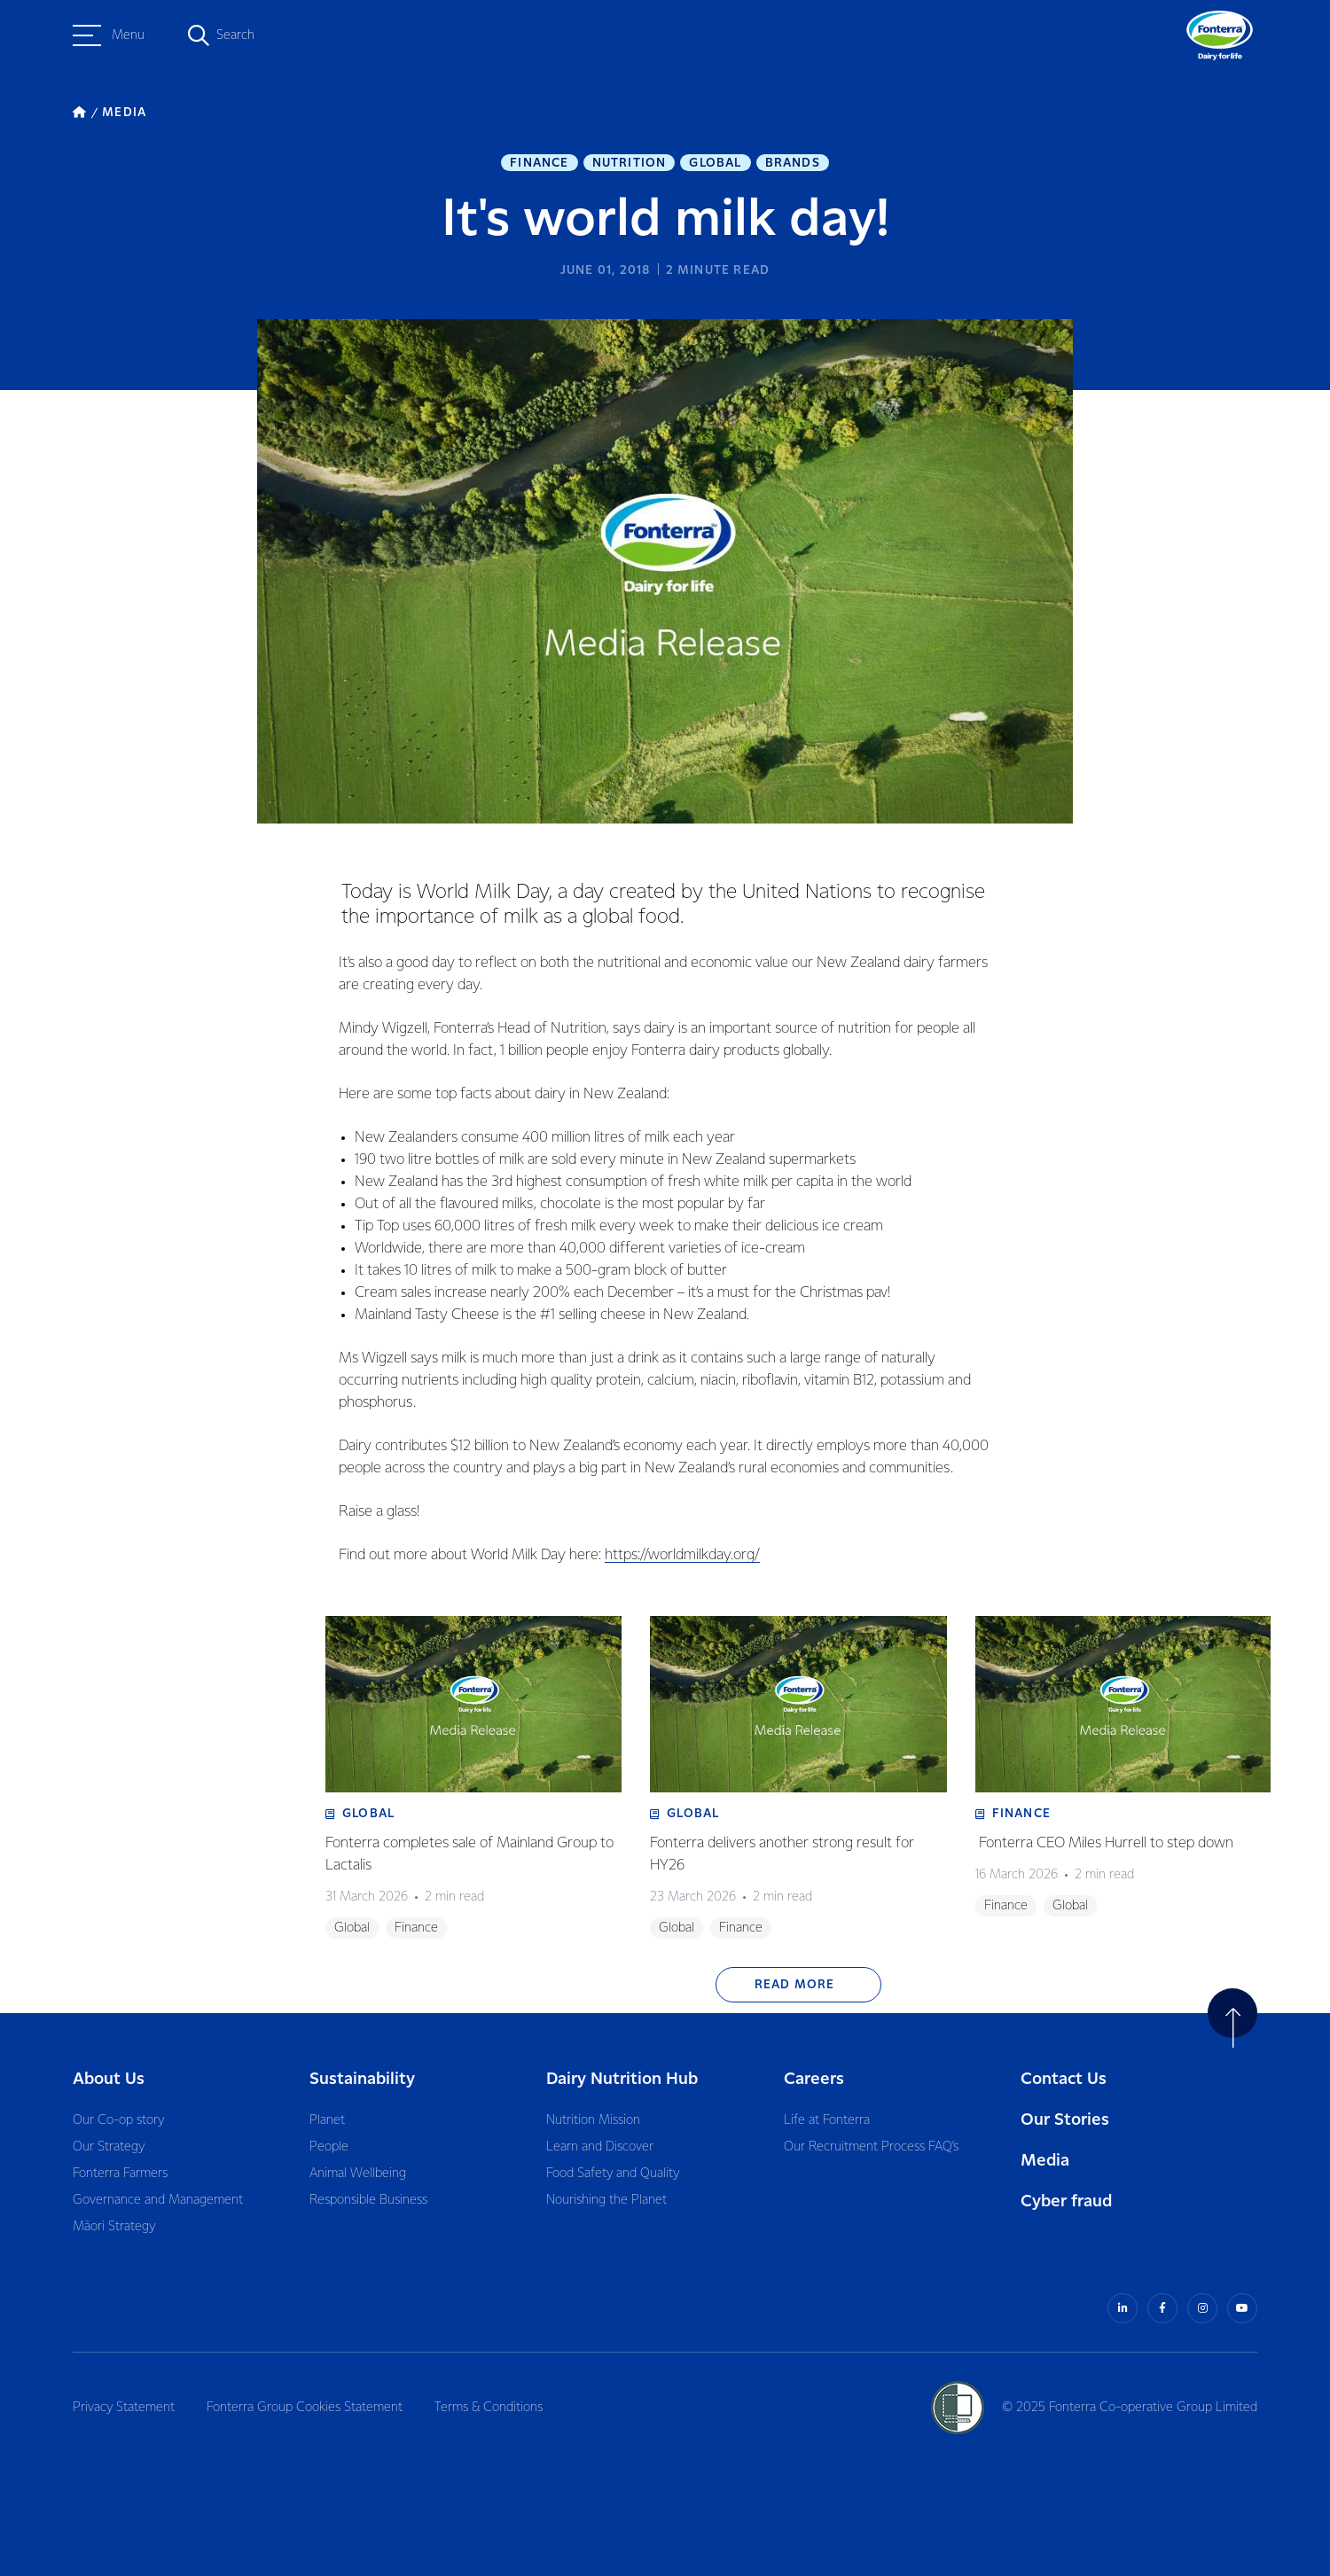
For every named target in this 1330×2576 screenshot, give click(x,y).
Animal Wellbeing (357, 2173)
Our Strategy (109, 2147)
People (328, 2147)
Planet (327, 2120)
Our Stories (1065, 2120)
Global (715, 163)
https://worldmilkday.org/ (682, 1555)
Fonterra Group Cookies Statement (305, 2407)
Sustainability (362, 2079)
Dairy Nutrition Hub (622, 2079)
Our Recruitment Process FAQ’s (871, 2147)
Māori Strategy (114, 2227)
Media (1045, 2160)
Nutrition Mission (593, 2120)
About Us (109, 2079)
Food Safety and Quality (612, 2173)
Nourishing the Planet (606, 2200)
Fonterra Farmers (120, 2173)
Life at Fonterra (827, 2120)
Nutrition (629, 163)
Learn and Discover (599, 2147)
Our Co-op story (118, 2120)
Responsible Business (368, 2200)
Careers (814, 2079)
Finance (539, 163)
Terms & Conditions (488, 2407)
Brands (792, 163)
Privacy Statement (124, 2407)
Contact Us (1064, 2079)
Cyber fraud (1066, 2201)
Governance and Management (158, 2200)
